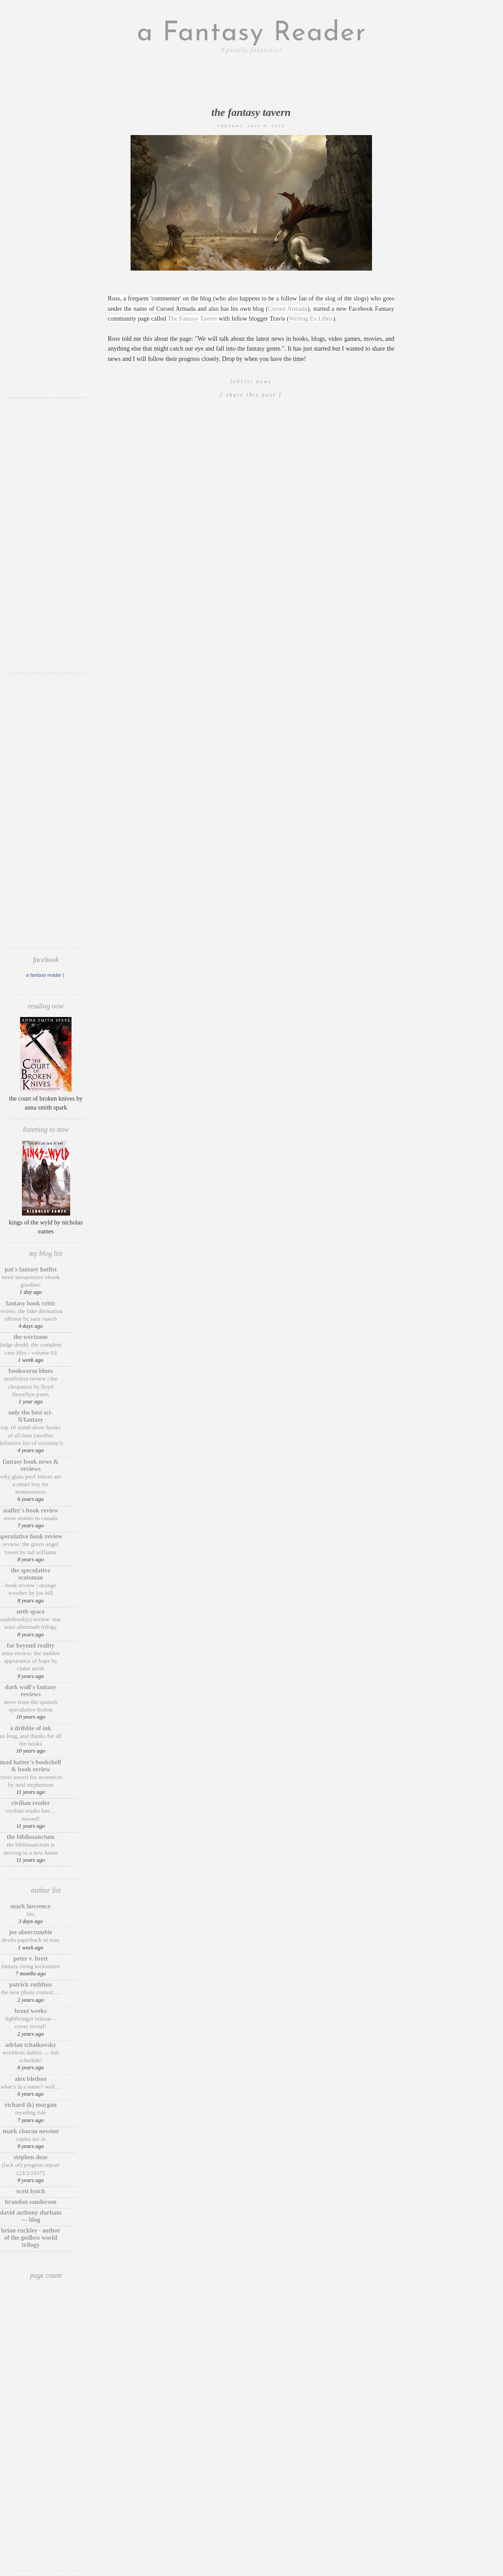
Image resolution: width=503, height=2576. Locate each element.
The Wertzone (30, 1337)
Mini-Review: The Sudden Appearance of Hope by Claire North (30, 1661)
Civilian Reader (30, 1803)
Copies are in (31, 2138)
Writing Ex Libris (311, 318)
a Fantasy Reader (252, 33)
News (264, 381)
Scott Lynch (30, 2191)
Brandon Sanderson (31, 2202)
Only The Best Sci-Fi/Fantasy (30, 1416)
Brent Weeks (31, 2011)
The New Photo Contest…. (30, 1992)
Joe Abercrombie (30, 1932)
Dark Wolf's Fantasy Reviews (30, 1691)
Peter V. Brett (30, 1958)
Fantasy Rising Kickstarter (30, 1966)
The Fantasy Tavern (251, 112)
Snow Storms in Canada (31, 1518)
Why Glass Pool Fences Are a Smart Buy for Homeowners (30, 1484)
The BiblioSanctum (31, 1837)
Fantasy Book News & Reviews (31, 1465)
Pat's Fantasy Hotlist (30, 1269)
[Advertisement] (46, 257)
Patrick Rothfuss (30, 1984)
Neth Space (31, 1611)
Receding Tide (30, 2112)
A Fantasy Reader (44, 975)
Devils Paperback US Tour (31, 1939)
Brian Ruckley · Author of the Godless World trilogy (30, 2237)
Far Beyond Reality (31, 1645)
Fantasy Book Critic (30, 1303)
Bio (30, 1914)
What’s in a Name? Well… (30, 2086)
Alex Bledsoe (31, 2079)
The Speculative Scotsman (30, 1574)
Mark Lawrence (31, 1906)
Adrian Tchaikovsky (30, 2045)
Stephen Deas (31, 2157)
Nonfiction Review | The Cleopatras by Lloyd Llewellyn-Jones (31, 1386)
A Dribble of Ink (30, 1728)
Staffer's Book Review (30, 1510)
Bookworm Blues (30, 1371)
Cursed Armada (287, 308)
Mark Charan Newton (31, 2131)
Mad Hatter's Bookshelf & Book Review (30, 1766)
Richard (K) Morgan (31, 2104)
